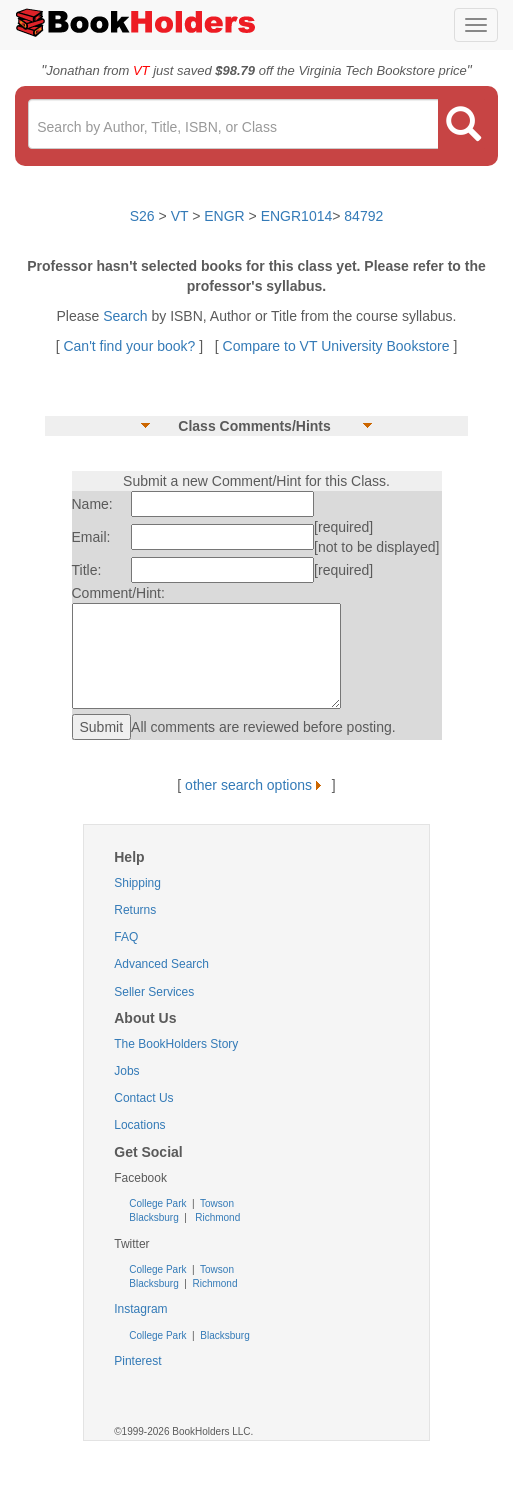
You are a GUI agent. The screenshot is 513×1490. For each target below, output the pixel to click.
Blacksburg (153, 1217)
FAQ (126, 937)
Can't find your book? (131, 346)
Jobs (126, 1071)
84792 (363, 216)
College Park (159, 1203)
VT (182, 216)
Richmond (216, 1217)
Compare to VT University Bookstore (336, 346)
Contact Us (143, 1098)
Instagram (140, 1309)
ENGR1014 (297, 216)
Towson (215, 1203)
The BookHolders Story (176, 1044)
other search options (256, 785)
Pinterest (137, 1361)
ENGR (224, 216)
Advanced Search (161, 964)
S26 (142, 216)
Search (127, 316)
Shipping (137, 883)
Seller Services (154, 992)
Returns (135, 910)
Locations (139, 1125)
